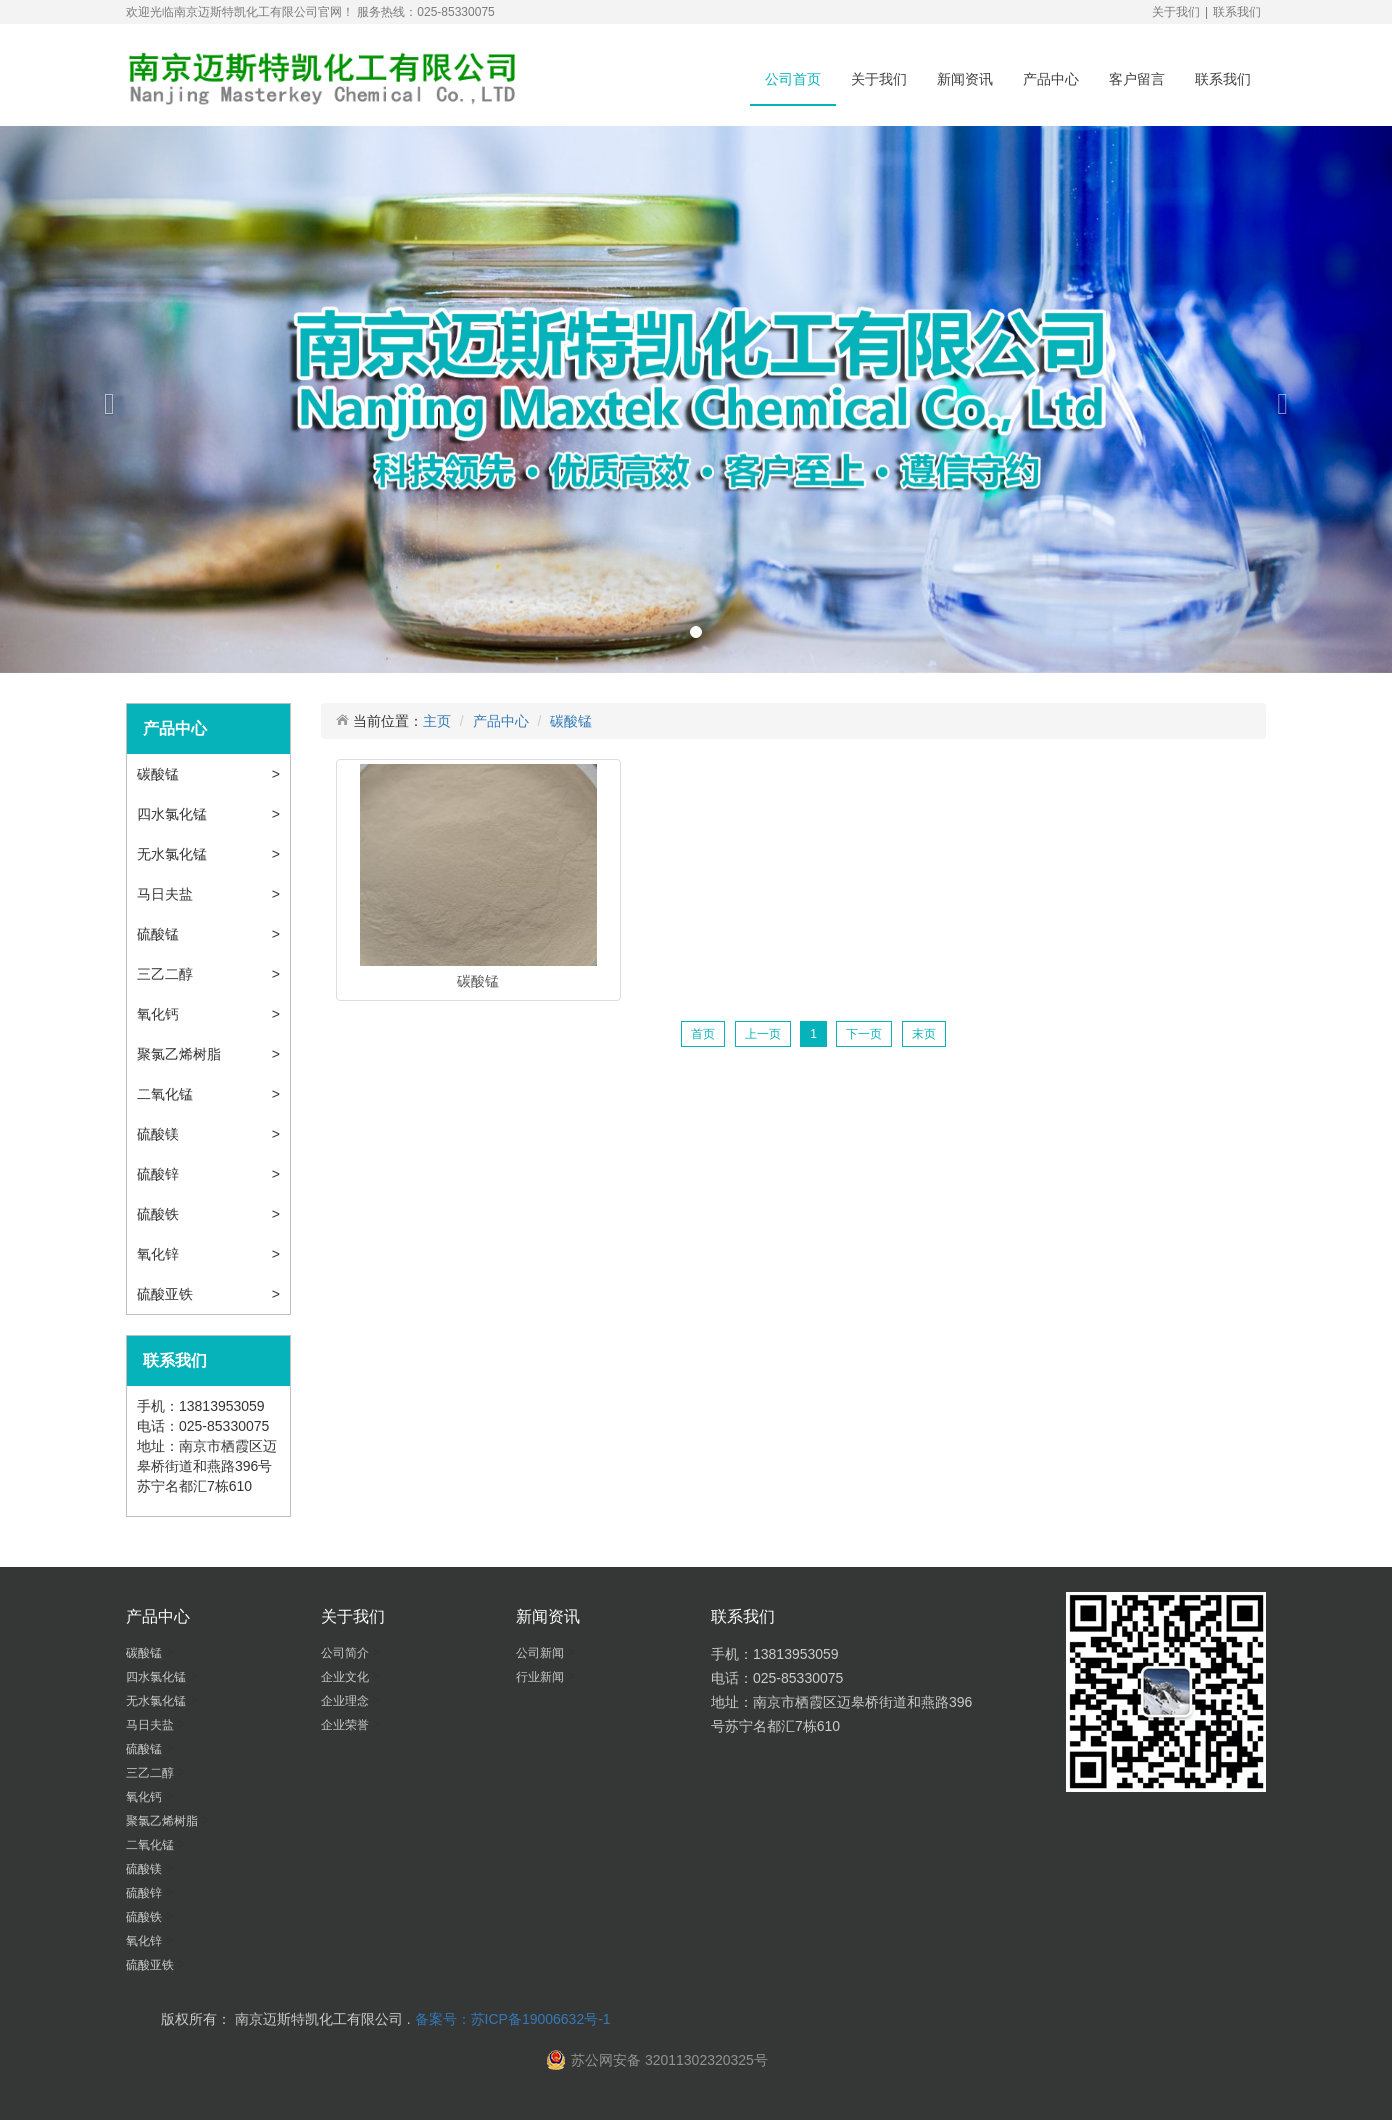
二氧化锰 (167, 1094)
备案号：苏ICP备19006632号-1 (513, 2019)
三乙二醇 (167, 974)
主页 (437, 721)
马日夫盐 (167, 894)
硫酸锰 (160, 934)
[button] (104, 399)
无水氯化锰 (174, 854)
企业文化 (346, 1677)
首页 (703, 1034)
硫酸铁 (160, 1214)
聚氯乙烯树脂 (181, 1054)
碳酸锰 (160, 774)
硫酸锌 (160, 1174)
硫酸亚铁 (167, 1294)
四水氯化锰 (174, 814)
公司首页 (793, 79)
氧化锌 (160, 1254)
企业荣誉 (346, 1725)
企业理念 (346, 1701)
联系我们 (1237, 12)
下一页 (864, 1034)
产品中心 (1051, 79)
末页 (924, 1034)
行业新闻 (541, 1677)
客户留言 (1137, 79)
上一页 (763, 1034)
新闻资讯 (965, 79)
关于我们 (1176, 12)
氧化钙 (160, 1014)
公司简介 (346, 1653)
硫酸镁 (160, 1134)
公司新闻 (541, 1653)
